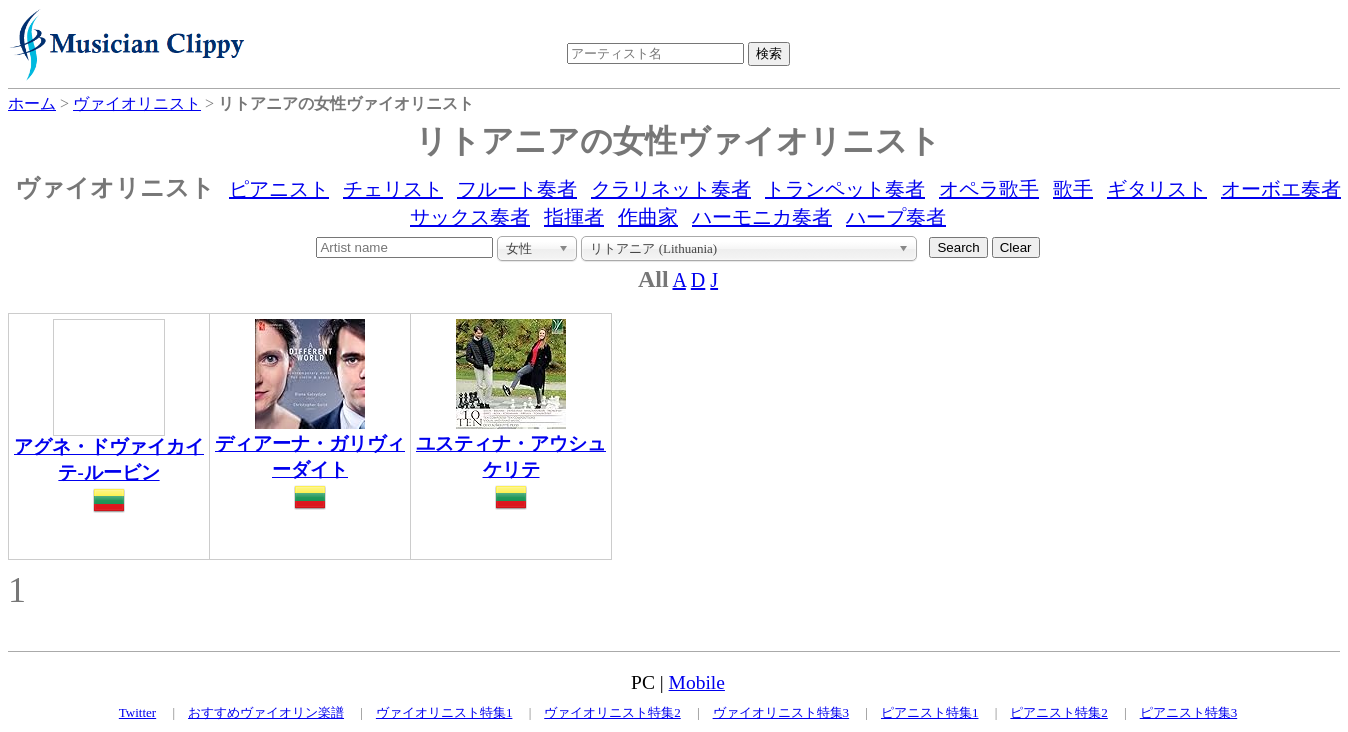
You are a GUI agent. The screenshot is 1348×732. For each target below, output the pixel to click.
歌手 (1073, 189)
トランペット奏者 (845, 189)
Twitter (137, 712)
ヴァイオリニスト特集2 (612, 712)
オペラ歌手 (989, 189)
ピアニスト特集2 (1059, 712)
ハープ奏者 (896, 217)
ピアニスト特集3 (1189, 712)
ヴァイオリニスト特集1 (444, 712)
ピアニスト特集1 (930, 712)
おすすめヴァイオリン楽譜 (266, 712)
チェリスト (393, 189)
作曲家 (648, 217)
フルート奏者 (517, 189)
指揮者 (574, 217)
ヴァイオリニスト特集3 (781, 712)
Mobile (697, 682)
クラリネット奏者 (671, 189)
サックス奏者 (470, 217)
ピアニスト (279, 189)
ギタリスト (1157, 189)
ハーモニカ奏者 (762, 217)
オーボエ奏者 (1281, 189)
